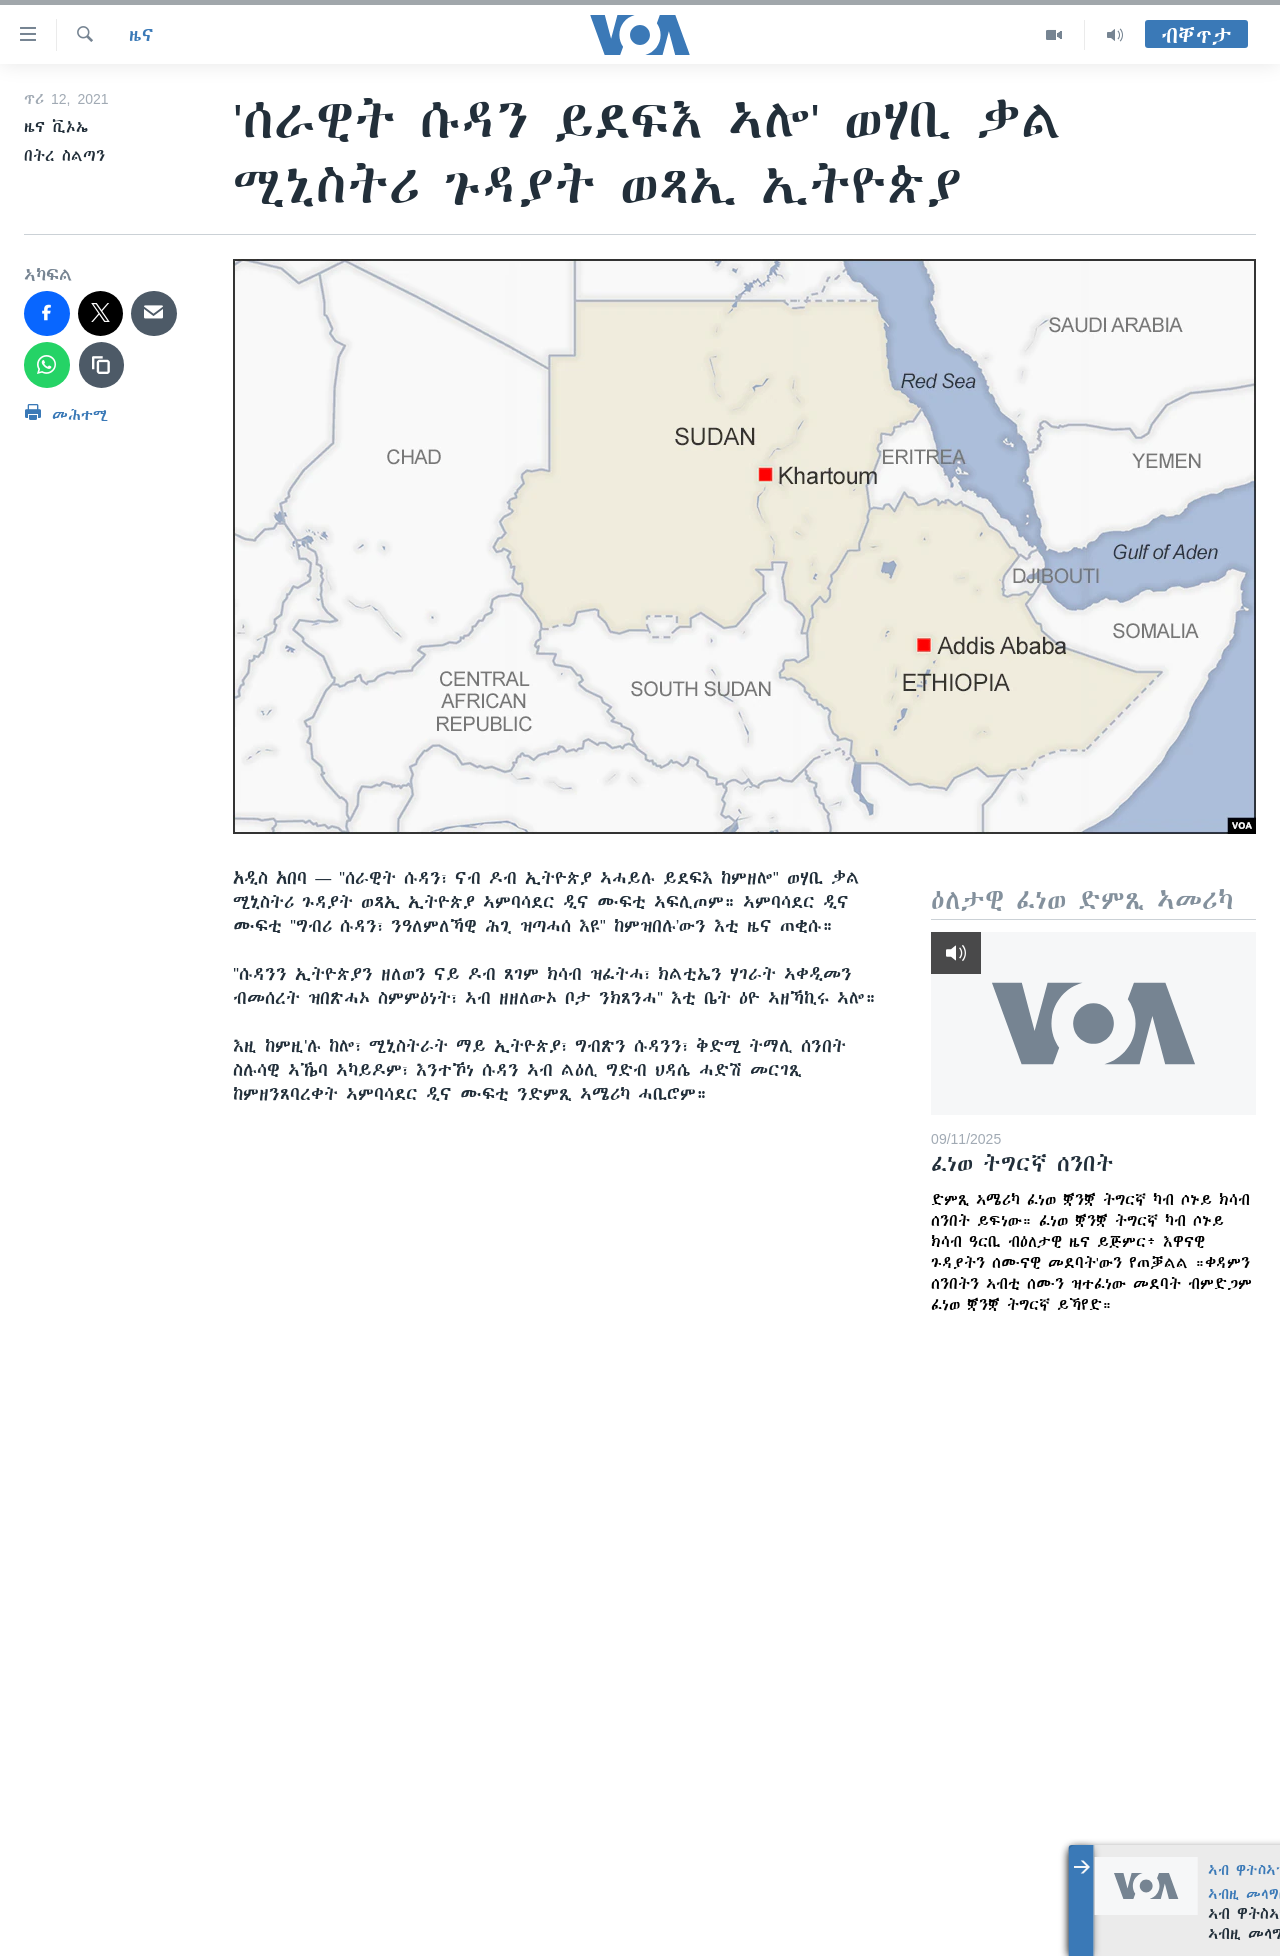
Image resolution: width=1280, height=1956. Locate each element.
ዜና (141, 35)
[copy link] (102, 365)
